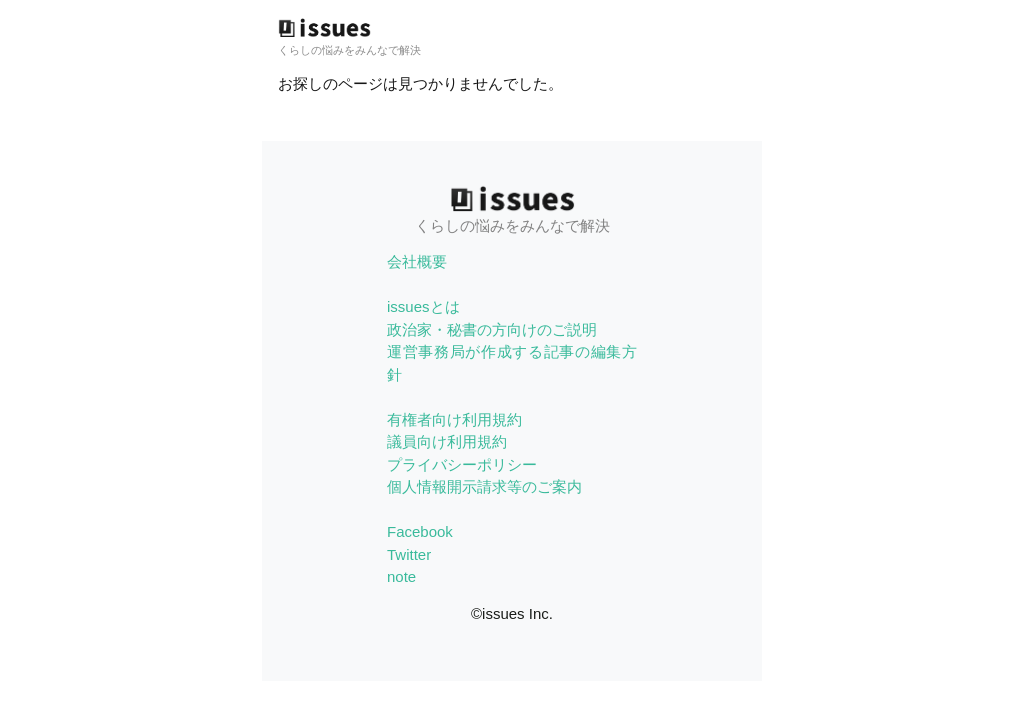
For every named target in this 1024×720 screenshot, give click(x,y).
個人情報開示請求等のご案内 (484, 486)
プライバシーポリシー (462, 464)
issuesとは (423, 306)
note (401, 576)
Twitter (409, 554)
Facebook (420, 531)
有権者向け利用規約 (454, 419)
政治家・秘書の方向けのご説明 (492, 329)
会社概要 (417, 261)
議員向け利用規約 (447, 441)
